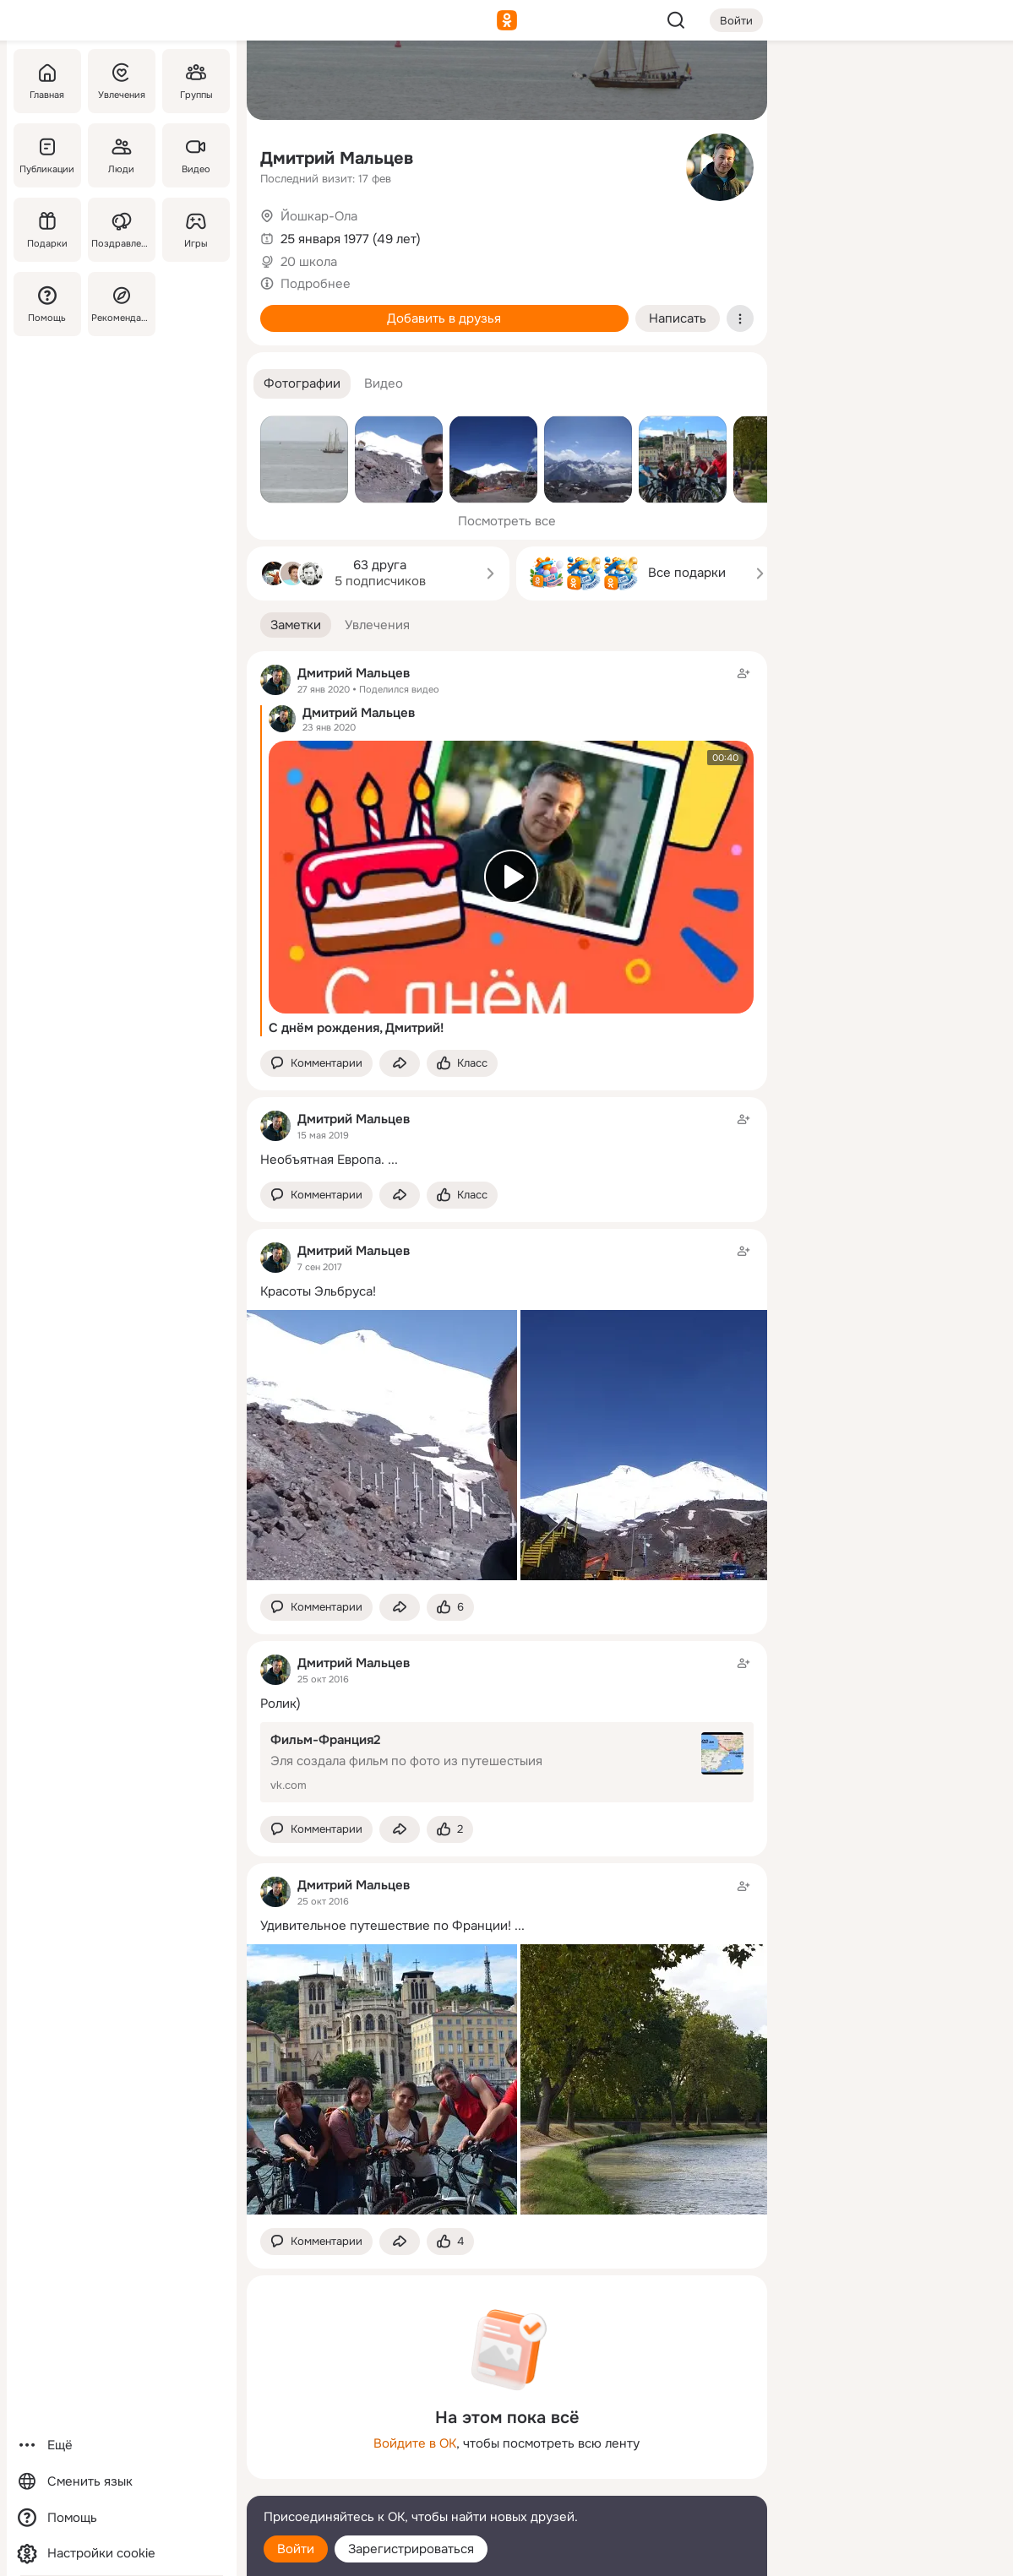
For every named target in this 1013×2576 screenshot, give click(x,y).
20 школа (308, 261)
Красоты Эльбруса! (318, 1291)
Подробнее (315, 284)
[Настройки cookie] (122, 2553)
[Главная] (47, 81)
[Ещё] (122, 2445)
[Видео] (195, 155)
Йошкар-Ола (318, 216)
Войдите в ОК (414, 2443)
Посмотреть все (507, 521)
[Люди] (121, 155)
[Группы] (195, 81)
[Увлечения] (121, 81)
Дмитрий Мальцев (336, 158)
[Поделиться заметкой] (399, 1064)
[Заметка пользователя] (507, 1139)
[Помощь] (47, 304)
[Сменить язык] (122, 2482)
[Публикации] (47, 155)
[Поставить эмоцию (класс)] (462, 1064)
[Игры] (195, 230)
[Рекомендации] (121, 304)
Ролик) (280, 1703)
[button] (302, 384)
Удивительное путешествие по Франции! (385, 1925)
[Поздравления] (121, 230)
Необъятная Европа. (322, 1159)
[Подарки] (47, 230)
